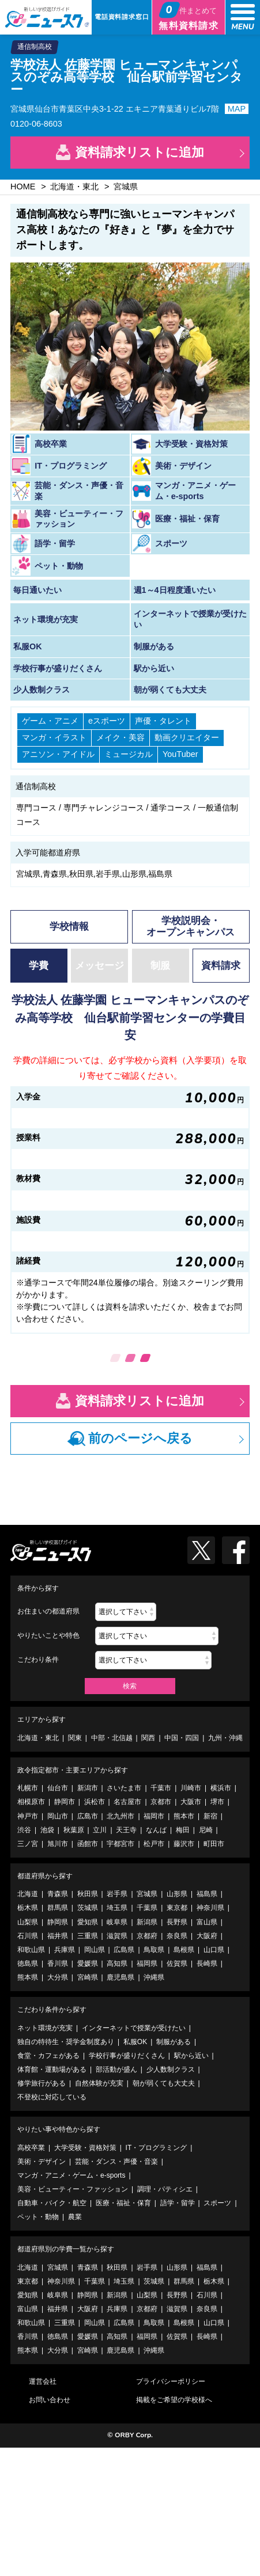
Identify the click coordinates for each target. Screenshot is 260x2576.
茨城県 (87, 1908)
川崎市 (190, 1788)
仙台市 (57, 1788)
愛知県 (87, 1922)
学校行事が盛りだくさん (127, 2056)
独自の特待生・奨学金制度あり (65, 2042)
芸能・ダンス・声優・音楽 (116, 2162)
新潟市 (87, 1788)
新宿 (210, 1816)
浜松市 (94, 1802)
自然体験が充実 (99, 2083)
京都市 (160, 1802)
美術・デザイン (41, 2162)
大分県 (57, 1977)
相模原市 (31, 1802)
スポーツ (217, 2203)
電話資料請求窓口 (122, 16)
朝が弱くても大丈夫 (164, 2083)
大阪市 (190, 1802)
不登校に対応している (51, 2097)
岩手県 (117, 1894)
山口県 (214, 1950)
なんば (156, 1830)
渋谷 (24, 1830)
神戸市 (27, 1816)
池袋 (47, 1830)
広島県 (124, 1950)
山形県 (177, 1894)
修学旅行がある (41, 2083)
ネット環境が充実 (45, 2028)
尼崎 (206, 1830)
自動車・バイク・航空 (51, 2203)
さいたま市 (124, 1788)
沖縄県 (154, 1977)
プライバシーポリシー (170, 2381)
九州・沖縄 (225, 1738)
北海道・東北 (74, 186)
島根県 (184, 1950)
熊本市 (184, 1816)
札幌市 (27, 1788)
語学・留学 (177, 2203)
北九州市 (120, 1816)
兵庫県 (64, 1950)
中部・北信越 (112, 1738)
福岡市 (154, 1816)
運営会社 (42, 2381)
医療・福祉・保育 (123, 2203)
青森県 (57, 1894)
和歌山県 (31, 1950)
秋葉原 (73, 1830)
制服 (160, 965)
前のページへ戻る (140, 1438)
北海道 (27, 1894)
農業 (75, 2217)
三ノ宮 (27, 1844)
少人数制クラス (170, 2069)
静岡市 (64, 1802)
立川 (100, 1830)
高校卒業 (31, 2148)
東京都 (177, 1908)
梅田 (183, 1830)
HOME (22, 186)
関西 (148, 1738)
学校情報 (69, 926)
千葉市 (160, 1788)
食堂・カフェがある (48, 2056)
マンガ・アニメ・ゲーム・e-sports (71, 2175)
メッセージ (99, 965)
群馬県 (57, 1908)
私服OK (135, 2042)
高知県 (117, 1963)
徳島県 (27, 1963)
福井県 (57, 1936)
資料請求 (220, 965)
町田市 (214, 1844)
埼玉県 (117, 1908)
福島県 (207, 1894)
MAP (237, 108)
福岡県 (147, 1963)
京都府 (147, 1936)
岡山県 (94, 1950)
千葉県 (147, 1908)
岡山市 (57, 1816)
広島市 (87, 1816)
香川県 (57, 1963)
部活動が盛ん (116, 2069)
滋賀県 (117, 1936)
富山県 (207, 1922)
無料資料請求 (188, 16)
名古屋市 (127, 1802)
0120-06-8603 (36, 123)
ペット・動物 (38, 2217)
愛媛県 (87, 1963)
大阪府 (207, 1936)
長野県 (177, 1922)
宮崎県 (87, 1977)
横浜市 (220, 1788)
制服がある (173, 2042)
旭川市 (57, 1844)
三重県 (87, 1936)
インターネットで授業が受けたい (134, 2028)
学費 (38, 965)
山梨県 (27, 1922)
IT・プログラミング (156, 2148)
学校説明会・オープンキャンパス (190, 926)
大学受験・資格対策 (85, 2148)
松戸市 (154, 1844)
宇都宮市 (120, 1844)
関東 (75, 1738)
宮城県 (126, 186)
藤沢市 (184, 1844)
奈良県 (177, 1936)
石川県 (27, 1936)
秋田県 (87, 1894)
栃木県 (27, 1908)
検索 (130, 1686)
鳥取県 (154, 1950)
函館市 (87, 1844)
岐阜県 (117, 1922)
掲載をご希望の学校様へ (174, 2400)
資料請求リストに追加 (139, 152)
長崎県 (207, 1963)
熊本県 (27, 1977)
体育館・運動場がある (51, 2069)
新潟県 (147, 1922)
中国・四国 (181, 1738)
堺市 (217, 1802)
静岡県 (57, 1922)
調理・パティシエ (165, 2189)
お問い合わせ (49, 2400)
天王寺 (126, 1830)
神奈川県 (210, 1908)
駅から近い (191, 2056)
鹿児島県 (120, 1977)
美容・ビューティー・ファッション (72, 2189)
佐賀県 (177, 1963)
